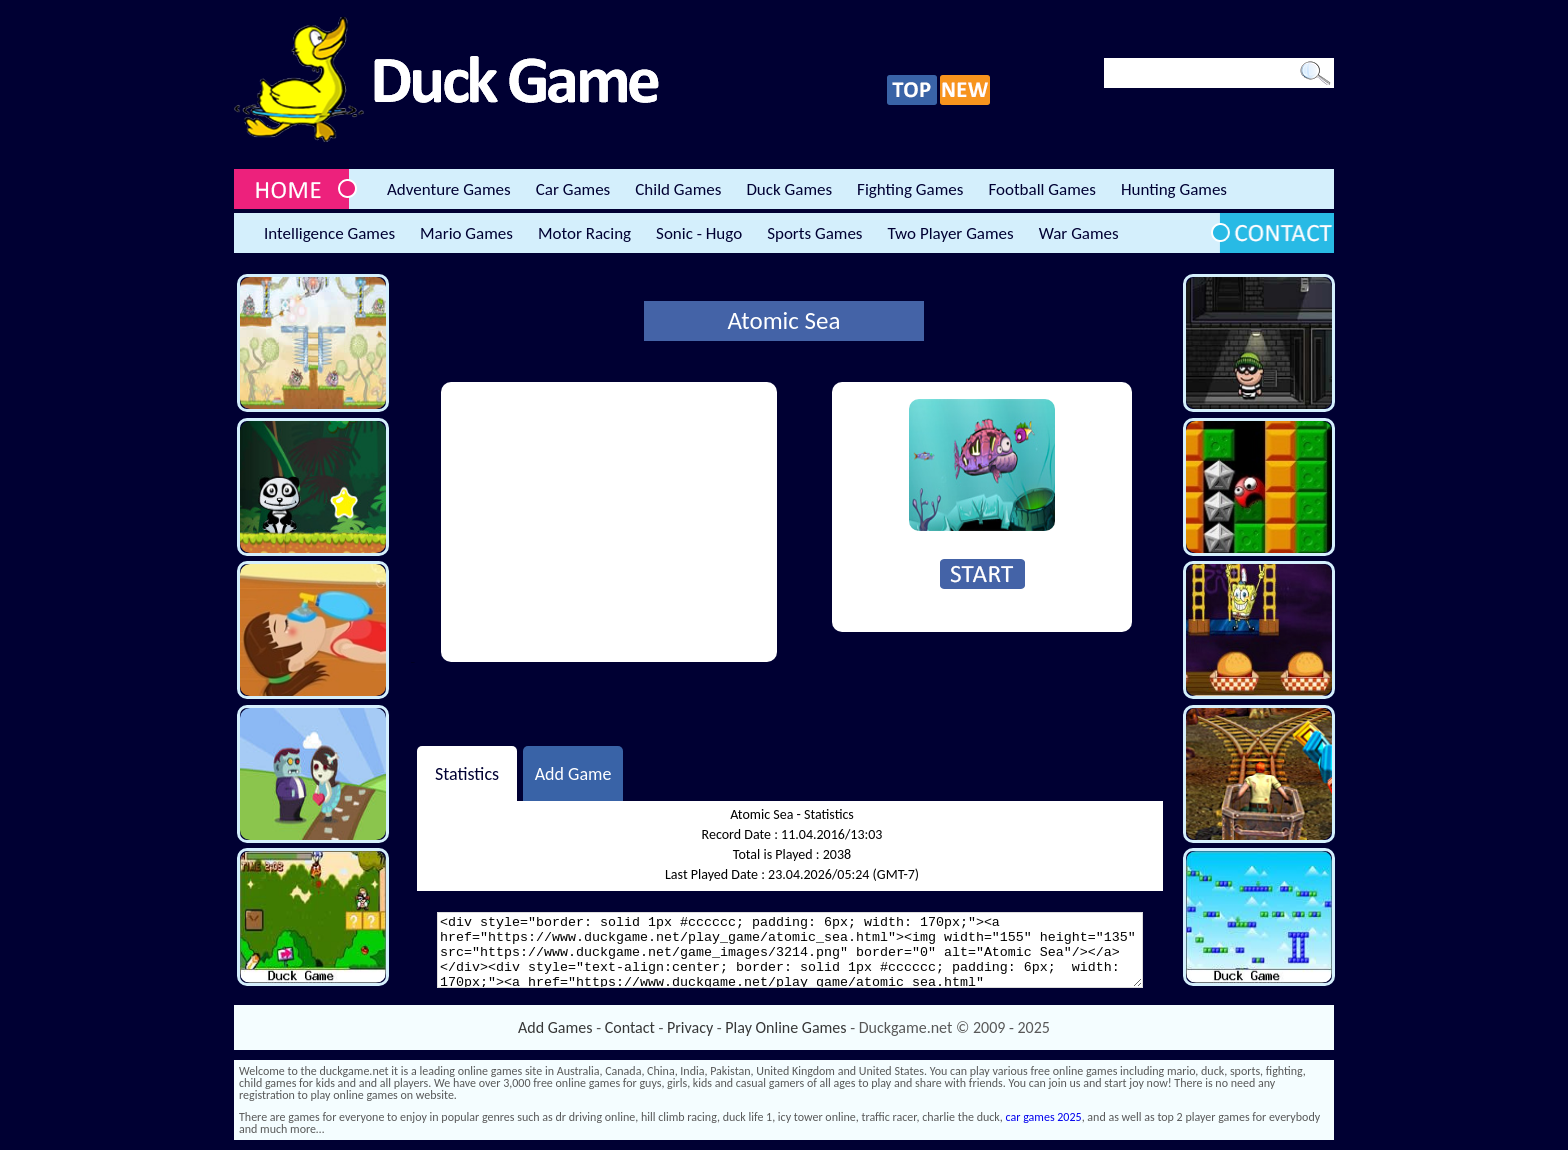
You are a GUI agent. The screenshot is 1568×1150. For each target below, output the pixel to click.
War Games (1079, 233)
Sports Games (814, 233)
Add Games (555, 1027)
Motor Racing (584, 233)
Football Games (1041, 189)
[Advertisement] (609, 522)
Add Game (573, 773)
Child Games (678, 189)
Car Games (573, 189)
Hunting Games (1174, 189)
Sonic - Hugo (699, 233)
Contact (630, 1027)
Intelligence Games (329, 233)
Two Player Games (951, 233)
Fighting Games (910, 189)
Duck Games (789, 189)
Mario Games (466, 233)
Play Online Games (785, 1027)
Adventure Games (449, 189)
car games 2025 (1044, 1117)
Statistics (467, 773)
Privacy (690, 1027)
